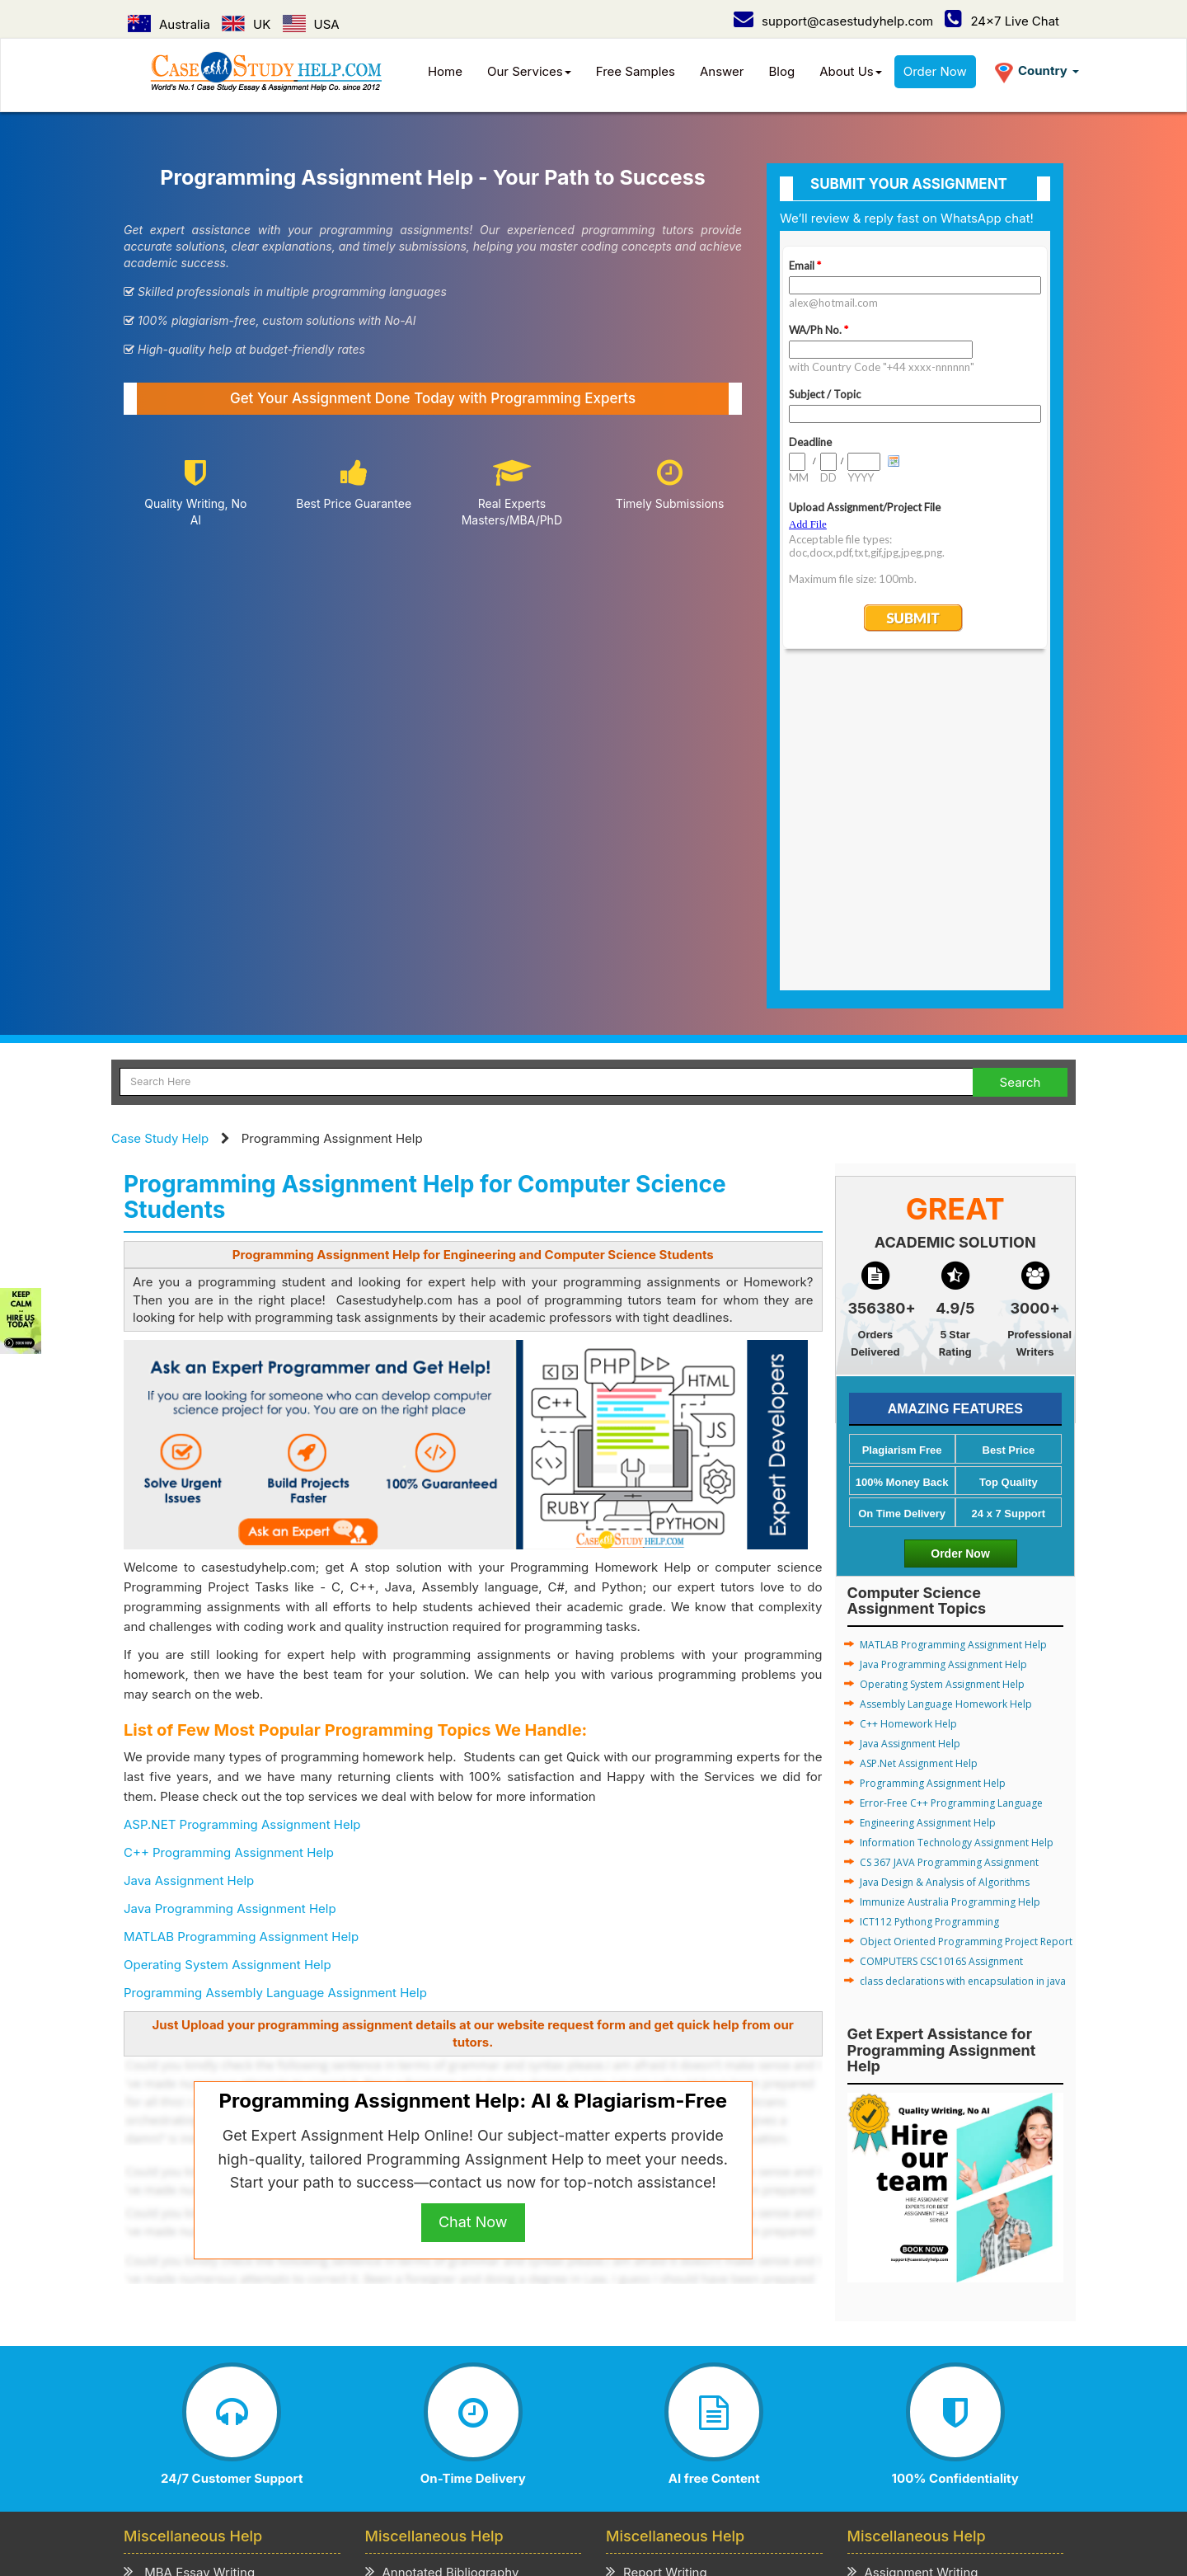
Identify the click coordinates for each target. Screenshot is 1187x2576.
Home (445, 71)
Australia (169, 24)
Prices (338, 2415)
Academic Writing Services (934, 2357)
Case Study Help (160, 819)
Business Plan (173, 2315)
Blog (782, 71)
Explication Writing (428, 2315)
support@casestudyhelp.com (833, 21)
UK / (470, 2459)
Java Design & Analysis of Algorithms (945, 1563)
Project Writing (657, 2273)
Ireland (780, 2459)
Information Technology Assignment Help (956, 1523)
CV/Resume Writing (189, 2357)
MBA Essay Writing (189, 2252)
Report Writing (656, 2252)
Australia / (416, 2459)
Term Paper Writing (912, 2273)
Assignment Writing (912, 2252)
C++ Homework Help (908, 1405)
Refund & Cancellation (609, 2415)
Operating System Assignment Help (227, 1645)
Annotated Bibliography (442, 2252)
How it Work (272, 2415)
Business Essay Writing (200, 2294)
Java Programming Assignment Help (230, 1589)
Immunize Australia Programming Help (950, 1583)
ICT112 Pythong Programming (929, 1603)
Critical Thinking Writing (443, 2357)
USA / (511, 2459)
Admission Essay (423, 2273)
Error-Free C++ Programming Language (951, 1484)
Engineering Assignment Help (928, 1504)
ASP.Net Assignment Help (919, 1444)
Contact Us (235, 2433)
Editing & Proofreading (680, 2357)
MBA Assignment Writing (205, 2273)
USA (311, 24)
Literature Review (183, 2336)
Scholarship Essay (427, 2294)
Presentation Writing (674, 2315)
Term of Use (497, 2415)
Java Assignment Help (189, 1561)
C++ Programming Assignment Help (229, 1533)
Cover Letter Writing (673, 2336)
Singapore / (574, 2459)
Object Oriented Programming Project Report (966, 1622)
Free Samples (635, 71)
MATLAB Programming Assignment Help (241, 1617)
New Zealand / (706, 2459)
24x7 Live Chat (1002, 21)
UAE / (635, 2459)
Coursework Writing (914, 2315)
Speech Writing (659, 2294)
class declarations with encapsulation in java (963, 1662)
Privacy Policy (408, 2415)
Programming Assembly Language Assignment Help (275, 1673)
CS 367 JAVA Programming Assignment (949, 1543)
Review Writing (417, 2336)
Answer (722, 71)
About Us (850, 71)
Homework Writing (910, 2294)
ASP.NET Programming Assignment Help (242, 1505)
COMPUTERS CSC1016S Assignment (941, 1642)
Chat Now (473, 1902)
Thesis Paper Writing (916, 2336)
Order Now (935, 71)
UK (246, 24)
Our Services (529, 71)
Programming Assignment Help (933, 1464)
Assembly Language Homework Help (946, 1385)
